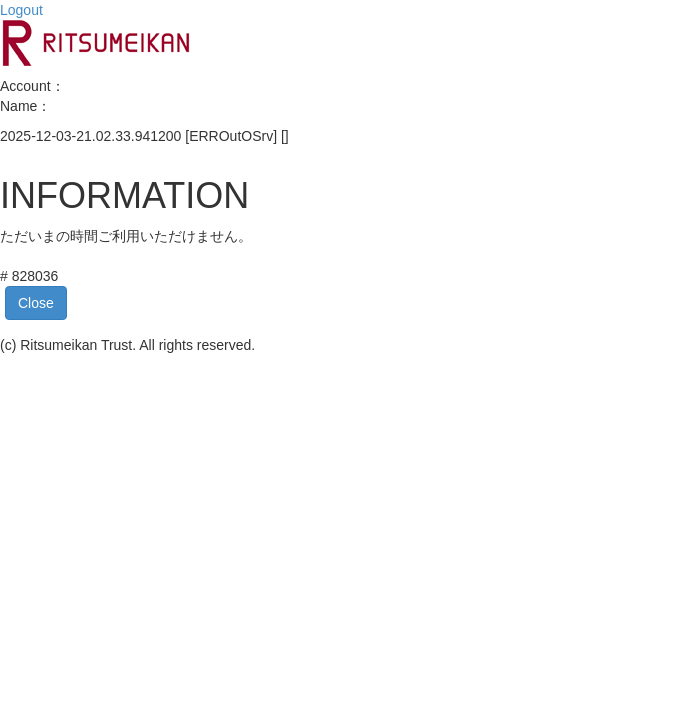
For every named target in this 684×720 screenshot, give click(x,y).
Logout (21, 10)
